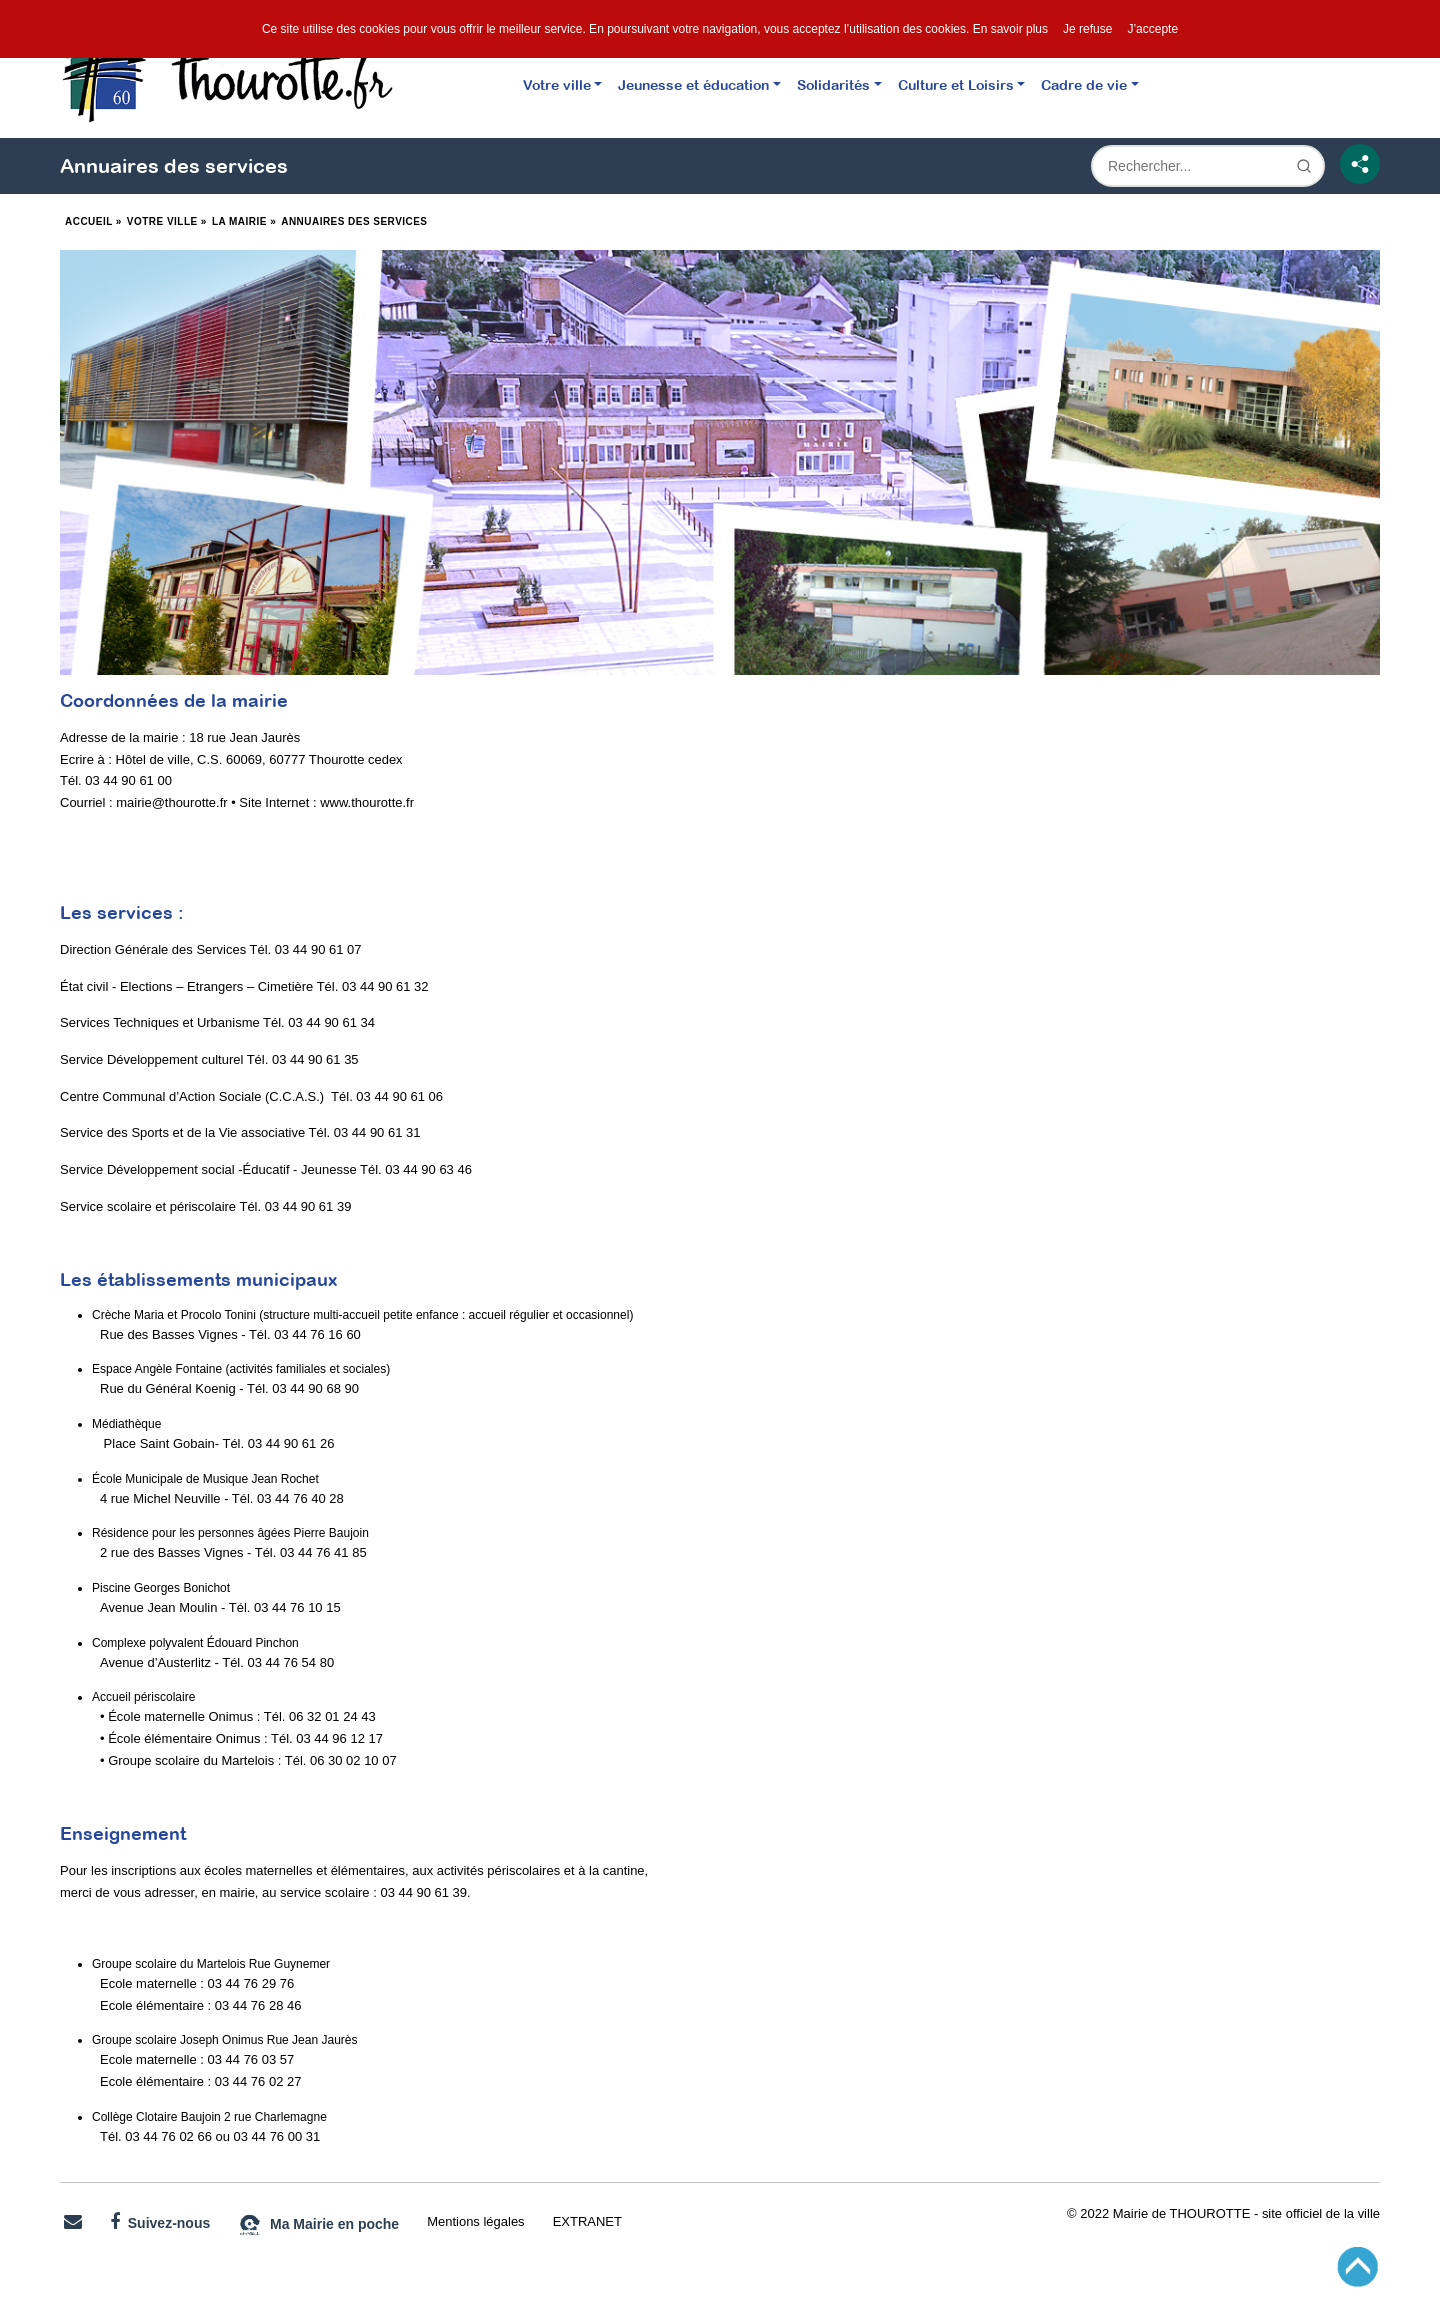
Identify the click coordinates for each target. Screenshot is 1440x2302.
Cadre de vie (1084, 84)
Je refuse (1087, 29)
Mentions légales (475, 2221)
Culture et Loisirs (956, 84)
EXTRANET (587, 2221)
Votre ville (557, 84)
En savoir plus (1010, 29)
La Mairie (239, 221)
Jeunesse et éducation (693, 84)
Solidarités (833, 84)
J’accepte (1152, 29)
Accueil (89, 221)
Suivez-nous (160, 2222)
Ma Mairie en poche (318, 2225)
